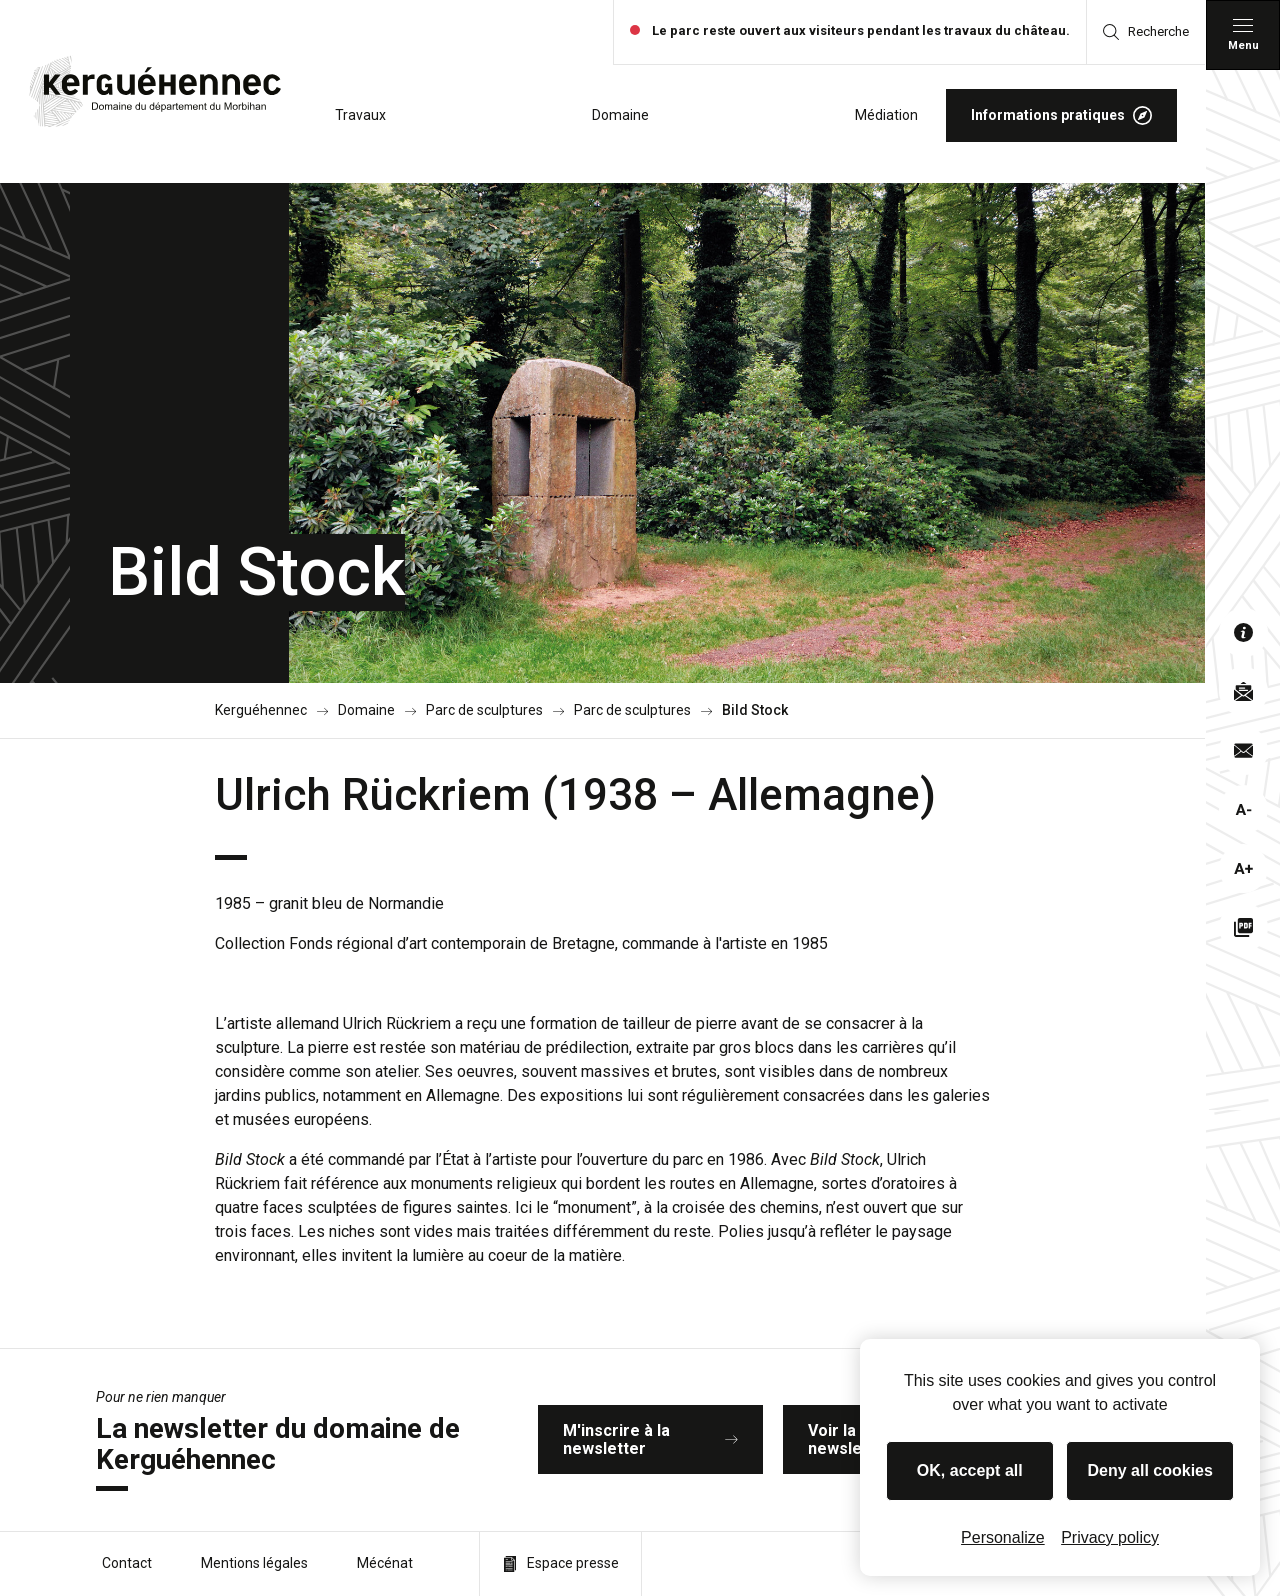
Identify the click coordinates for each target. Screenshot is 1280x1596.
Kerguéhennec (261, 710)
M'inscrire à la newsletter (650, 1439)
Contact (127, 1563)
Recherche (1146, 32)
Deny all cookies (1150, 1470)
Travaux (360, 115)
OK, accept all (970, 1470)
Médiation (886, 115)
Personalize (1003, 1537)
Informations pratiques (1061, 115)
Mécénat (385, 1563)
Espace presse (560, 1563)
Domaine (620, 115)
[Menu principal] (1243, 35)
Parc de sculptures (484, 710)
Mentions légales (254, 1563)
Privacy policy (1110, 1537)
